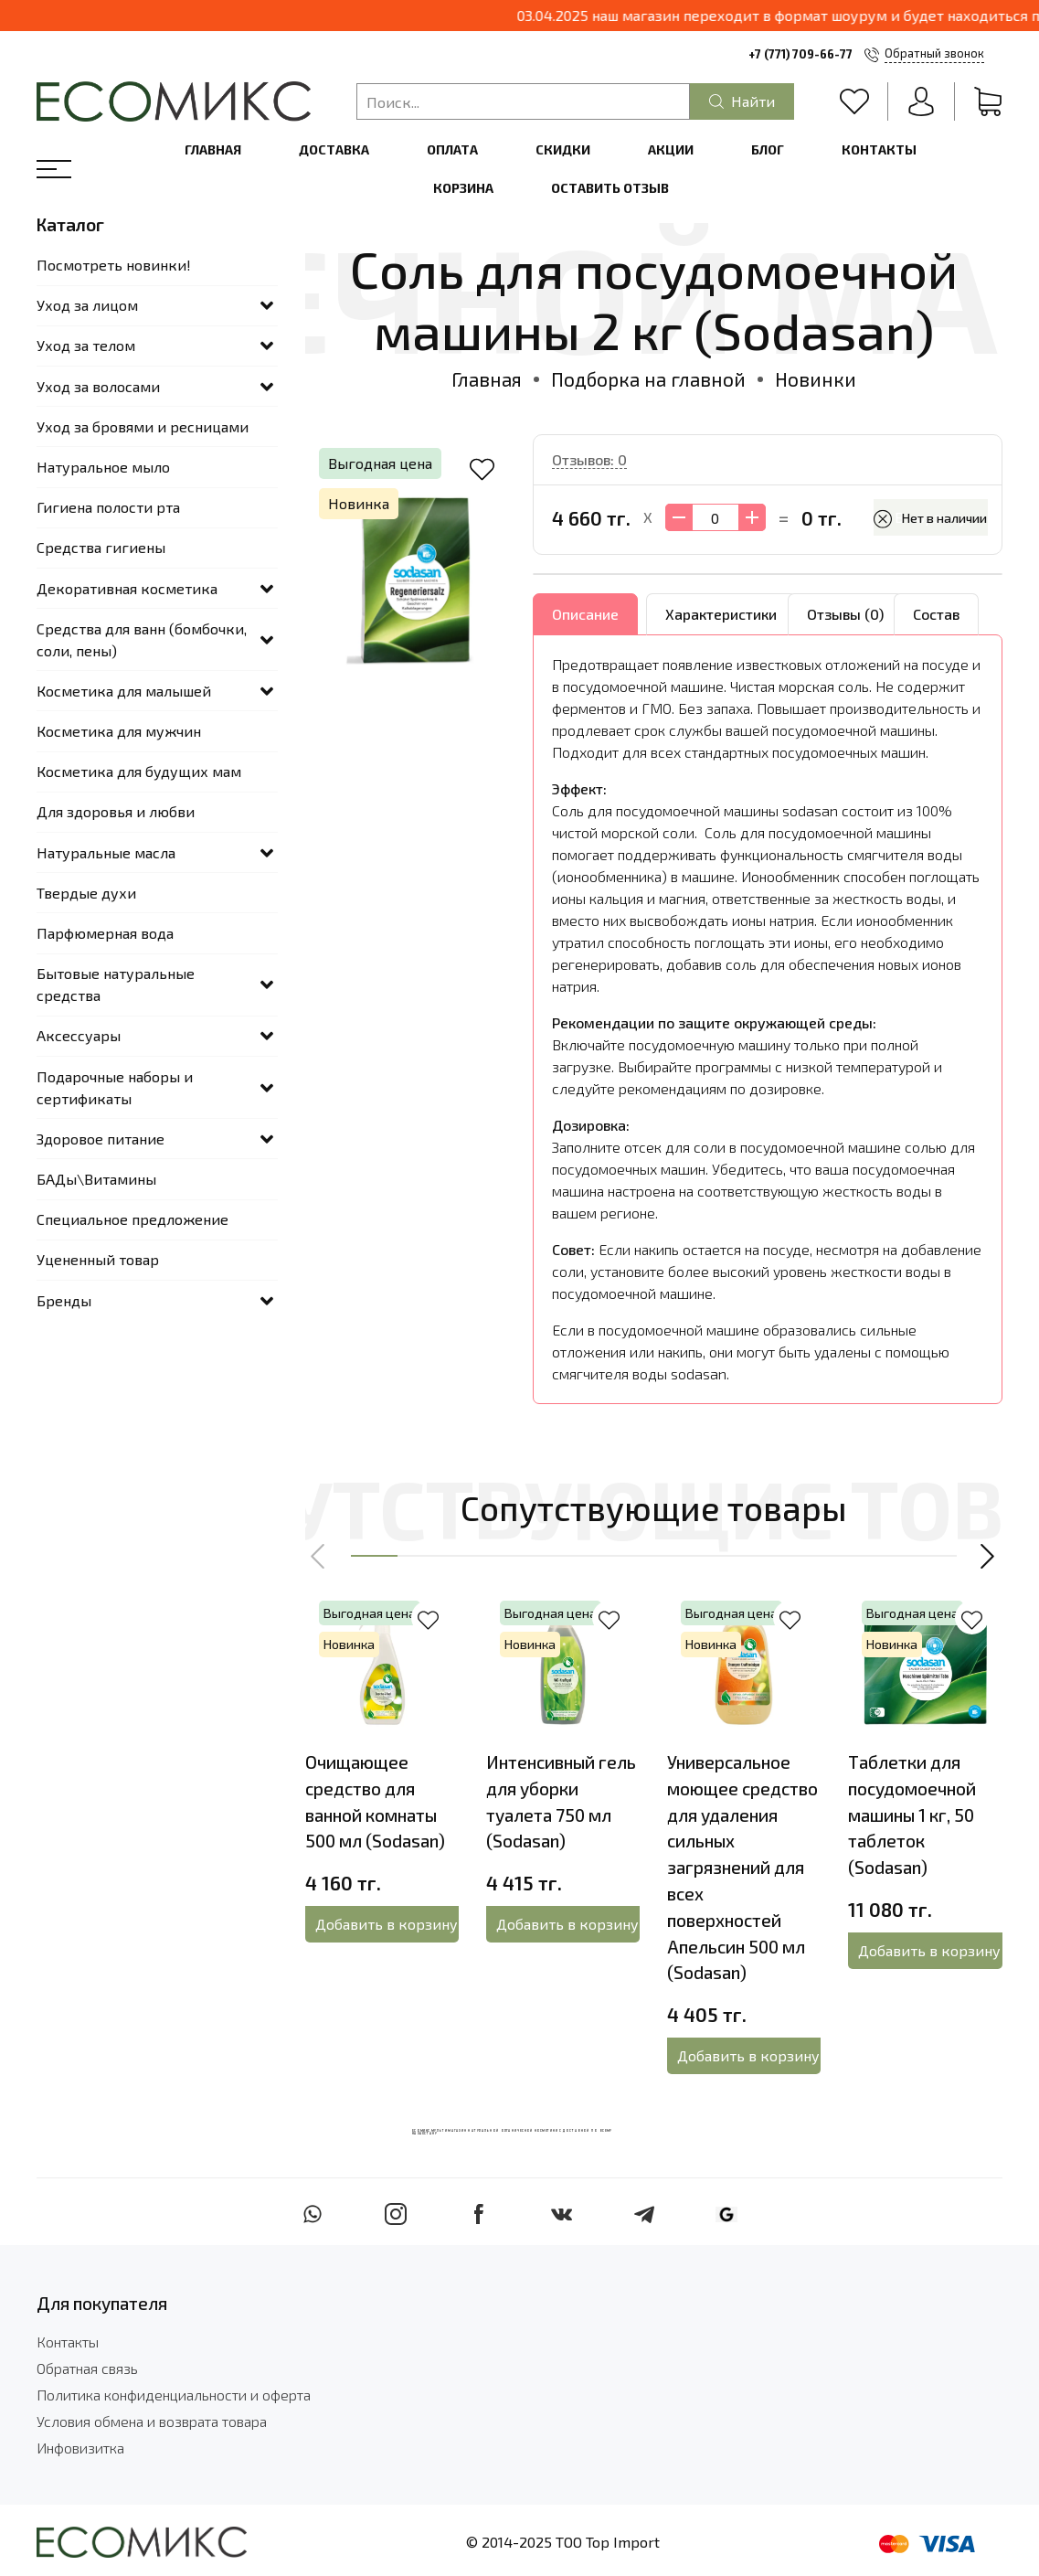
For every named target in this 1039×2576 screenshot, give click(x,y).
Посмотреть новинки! (114, 264)
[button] (319, 1556)
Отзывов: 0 (589, 459)
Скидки (562, 149)
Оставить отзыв (610, 188)
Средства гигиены (101, 547)
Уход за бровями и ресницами (143, 426)
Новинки (815, 378)
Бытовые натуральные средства (116, 984)
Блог (767, 149)
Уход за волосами (98, 386)
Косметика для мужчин (119, 731)
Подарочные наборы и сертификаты (115, 1087)
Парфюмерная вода (105, 933)
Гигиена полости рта (108, 507)
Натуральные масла (106, 852)
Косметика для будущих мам (139, 771)
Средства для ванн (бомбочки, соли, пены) (142, 639)
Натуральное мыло (103, 466)
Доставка (334, 149)
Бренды (64, 1300)
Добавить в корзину (386, 1923)
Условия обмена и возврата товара (152, 2421)
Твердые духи (86, 892)
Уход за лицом (87, 305)
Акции (671, 149)
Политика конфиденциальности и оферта (174, 2394)
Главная (213, 149)
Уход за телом (86, 345)
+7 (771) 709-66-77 (800, 54)
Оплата (452, 149)
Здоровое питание (100, 1138)
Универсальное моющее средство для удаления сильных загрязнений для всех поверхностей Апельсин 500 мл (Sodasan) (742, 1867)
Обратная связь (87, 2368)
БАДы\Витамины (96, 1178)
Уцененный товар (98, 1259)
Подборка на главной (648, 378)
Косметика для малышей (124, 690)
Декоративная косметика (127, 588)
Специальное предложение (132, 1219)
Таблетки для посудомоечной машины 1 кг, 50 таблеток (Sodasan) (912, 1814)
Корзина (463, 188)
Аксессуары (79, 1035)
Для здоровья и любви (116, 811)
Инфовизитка (80, 2447)
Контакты (879, 149)
